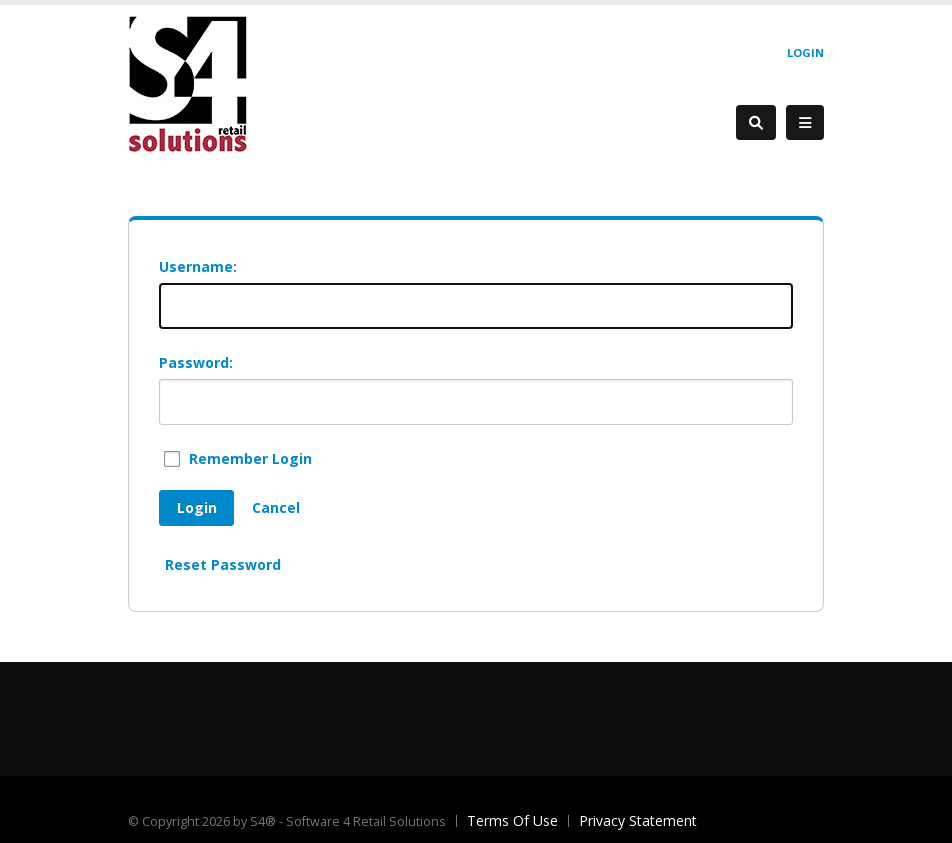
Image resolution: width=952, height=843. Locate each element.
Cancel (276, 507)
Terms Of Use (512, 820)
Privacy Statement (638, 820)
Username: (198, 266)
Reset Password (223, 564)
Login (805, 52)
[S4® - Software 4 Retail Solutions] (188, 83)
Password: (196, 362)
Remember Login (250, 458)
